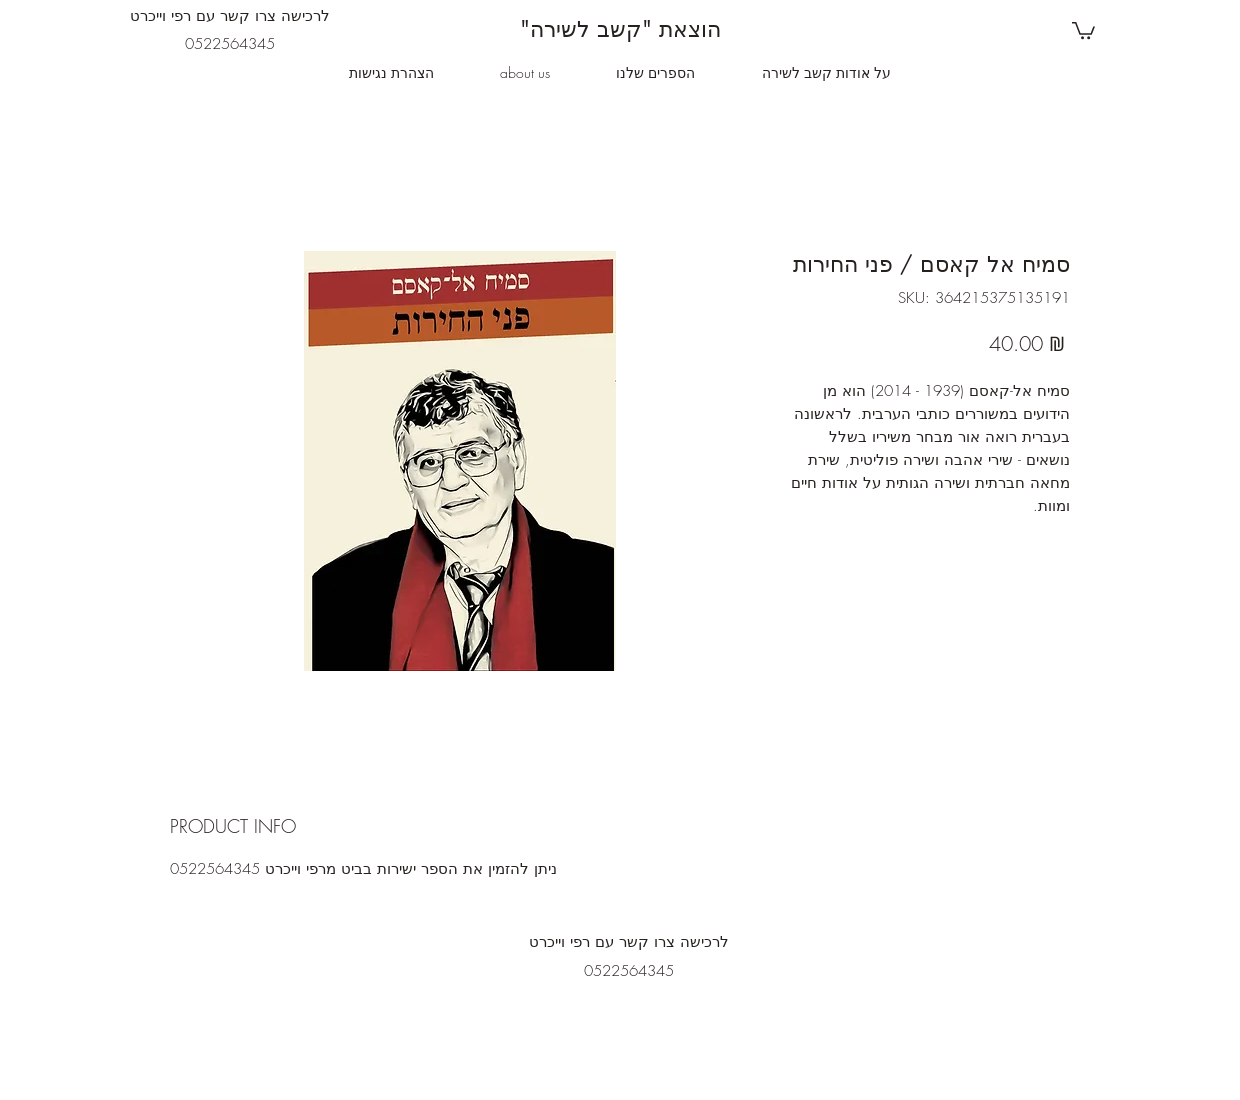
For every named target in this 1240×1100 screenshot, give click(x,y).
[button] (1083, 29)
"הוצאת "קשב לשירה (620, 29)
